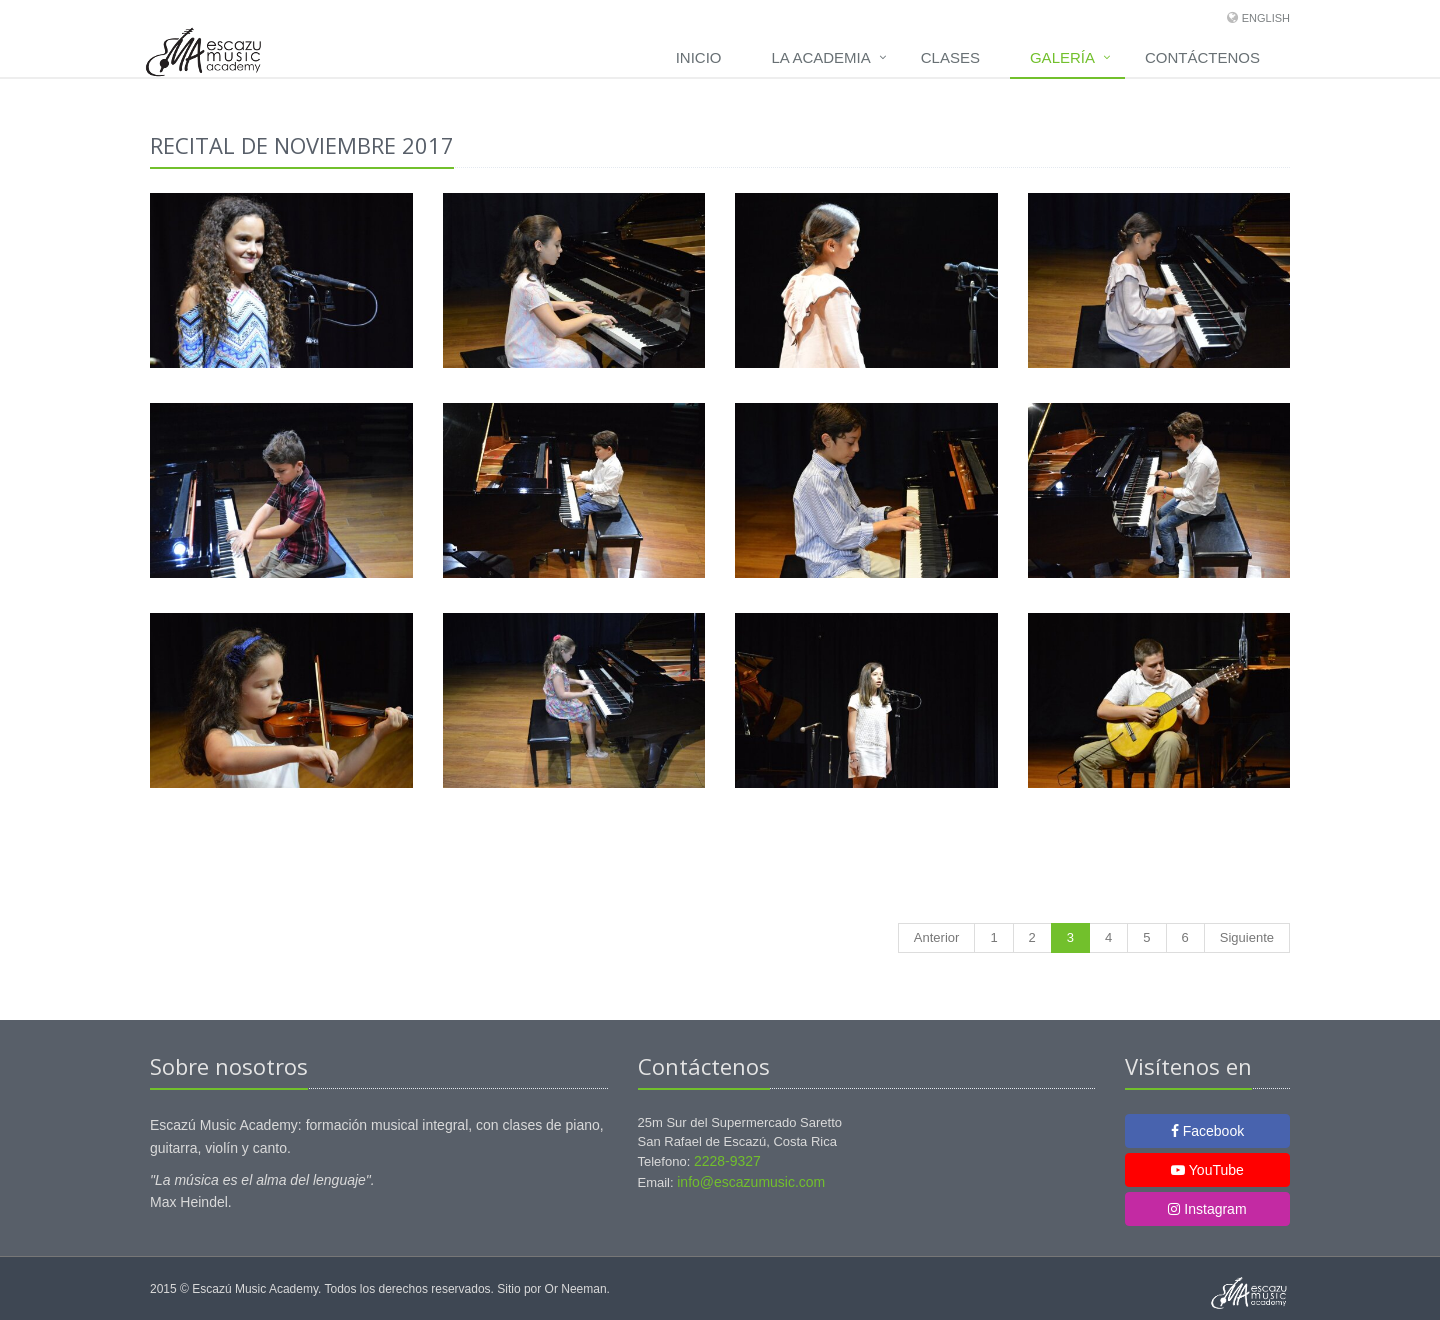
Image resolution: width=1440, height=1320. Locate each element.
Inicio (699, 57)
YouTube (1207, 1170)
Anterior (937, 937)
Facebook (1207, 1131)
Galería (1062, 57)
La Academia (821, 57)
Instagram (1207, 1209)
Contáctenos (1202, 57)
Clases (950, 57)
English (1266, 18)
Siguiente (1247, 937)
